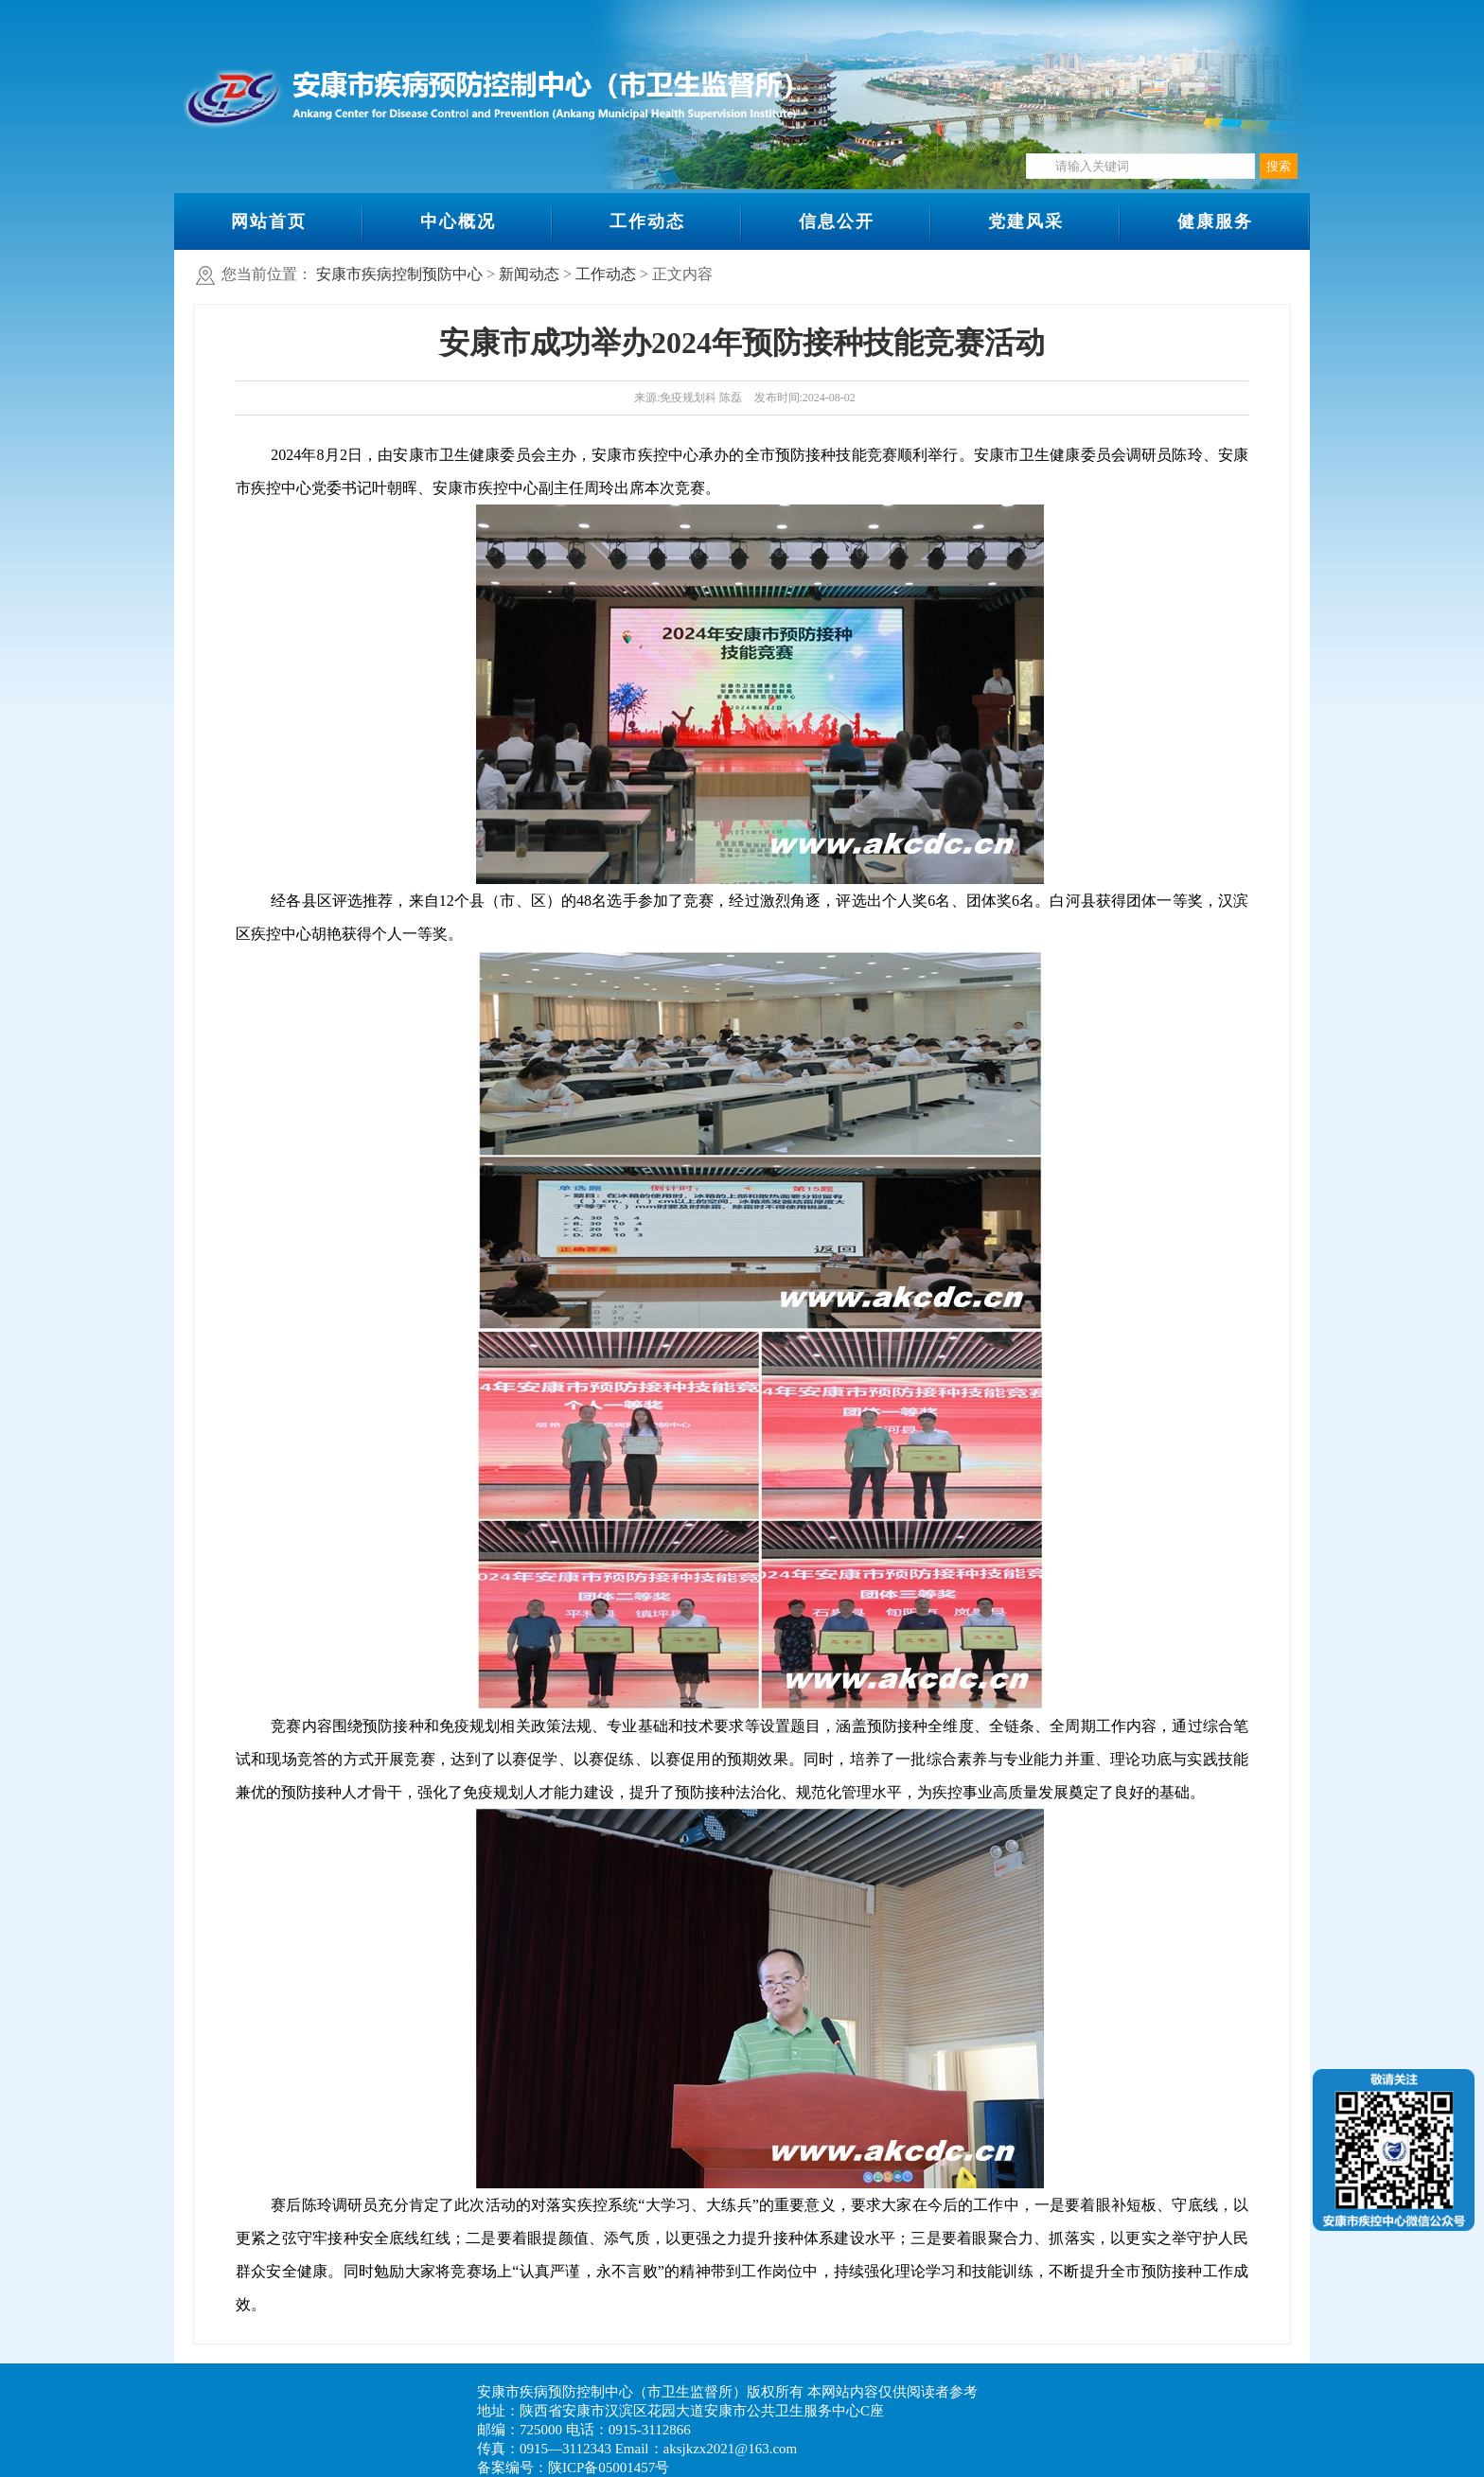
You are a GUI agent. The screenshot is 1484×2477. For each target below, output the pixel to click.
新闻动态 (529, 274)
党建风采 (1026, 221)
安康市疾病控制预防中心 (399, 274)
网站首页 (269, 221)
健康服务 (1215, 221)
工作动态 (647, 221)
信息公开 (836, 221)
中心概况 (458, 221)
